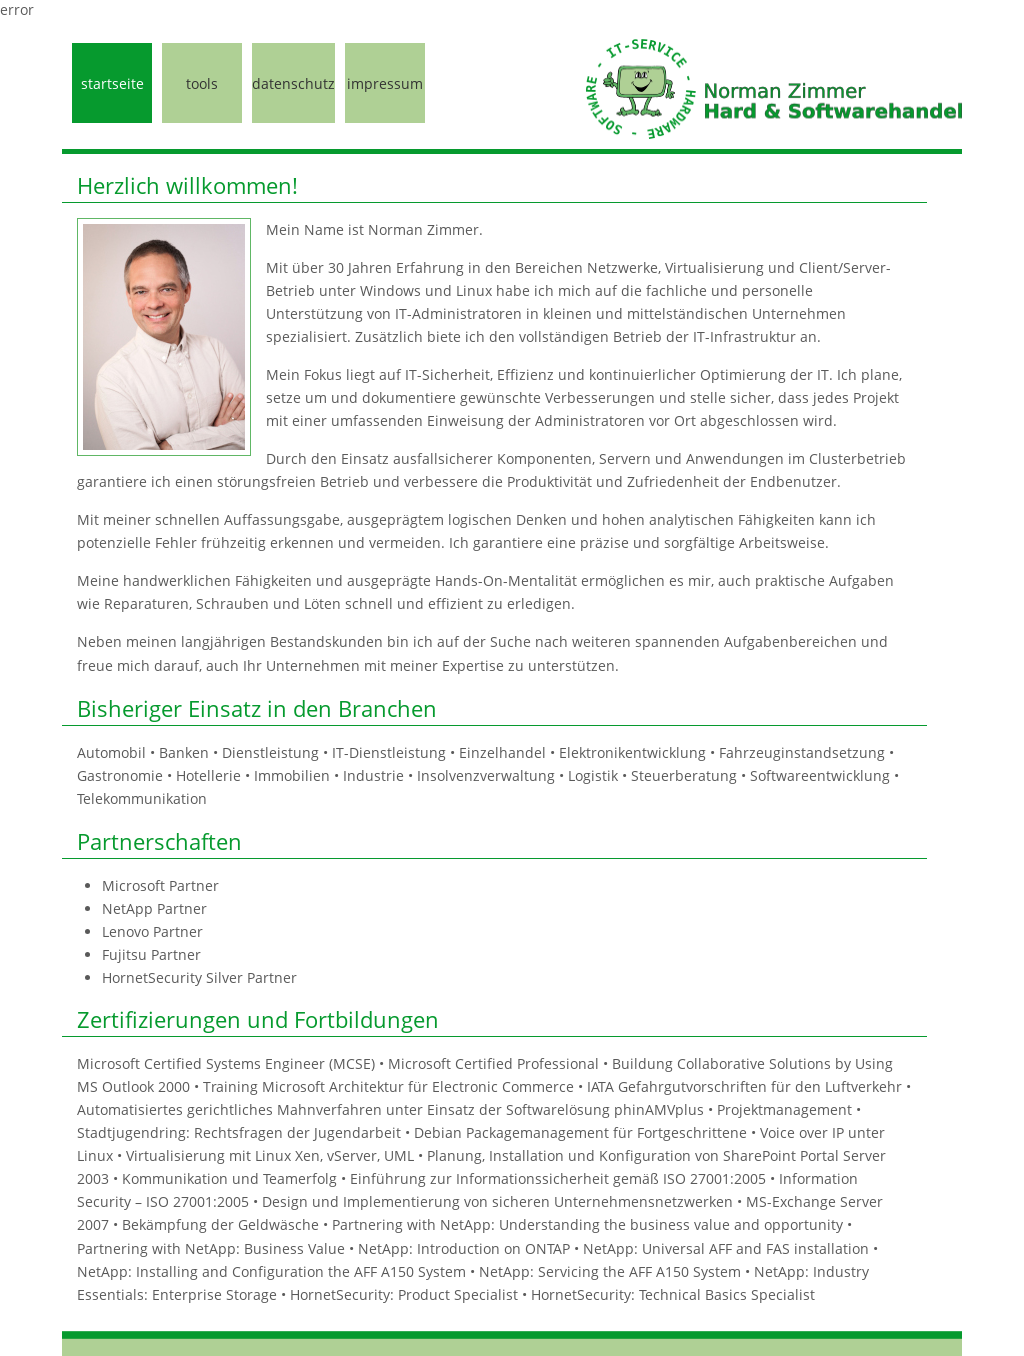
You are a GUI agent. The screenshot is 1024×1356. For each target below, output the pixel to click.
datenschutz (293, 83)
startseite (112, 83)
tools (202, 83)
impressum (385, 83)
